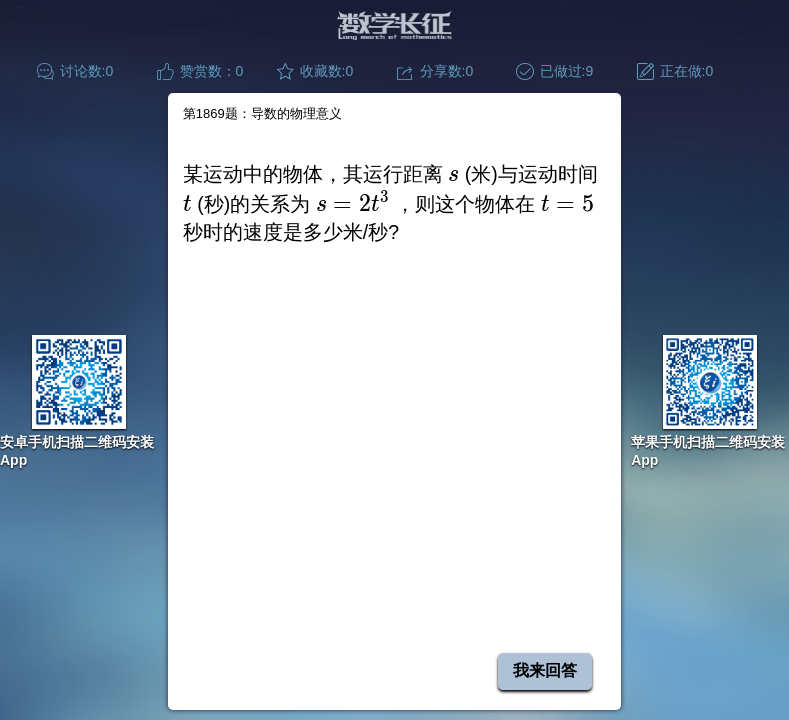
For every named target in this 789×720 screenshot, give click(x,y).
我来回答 (545, 670)
